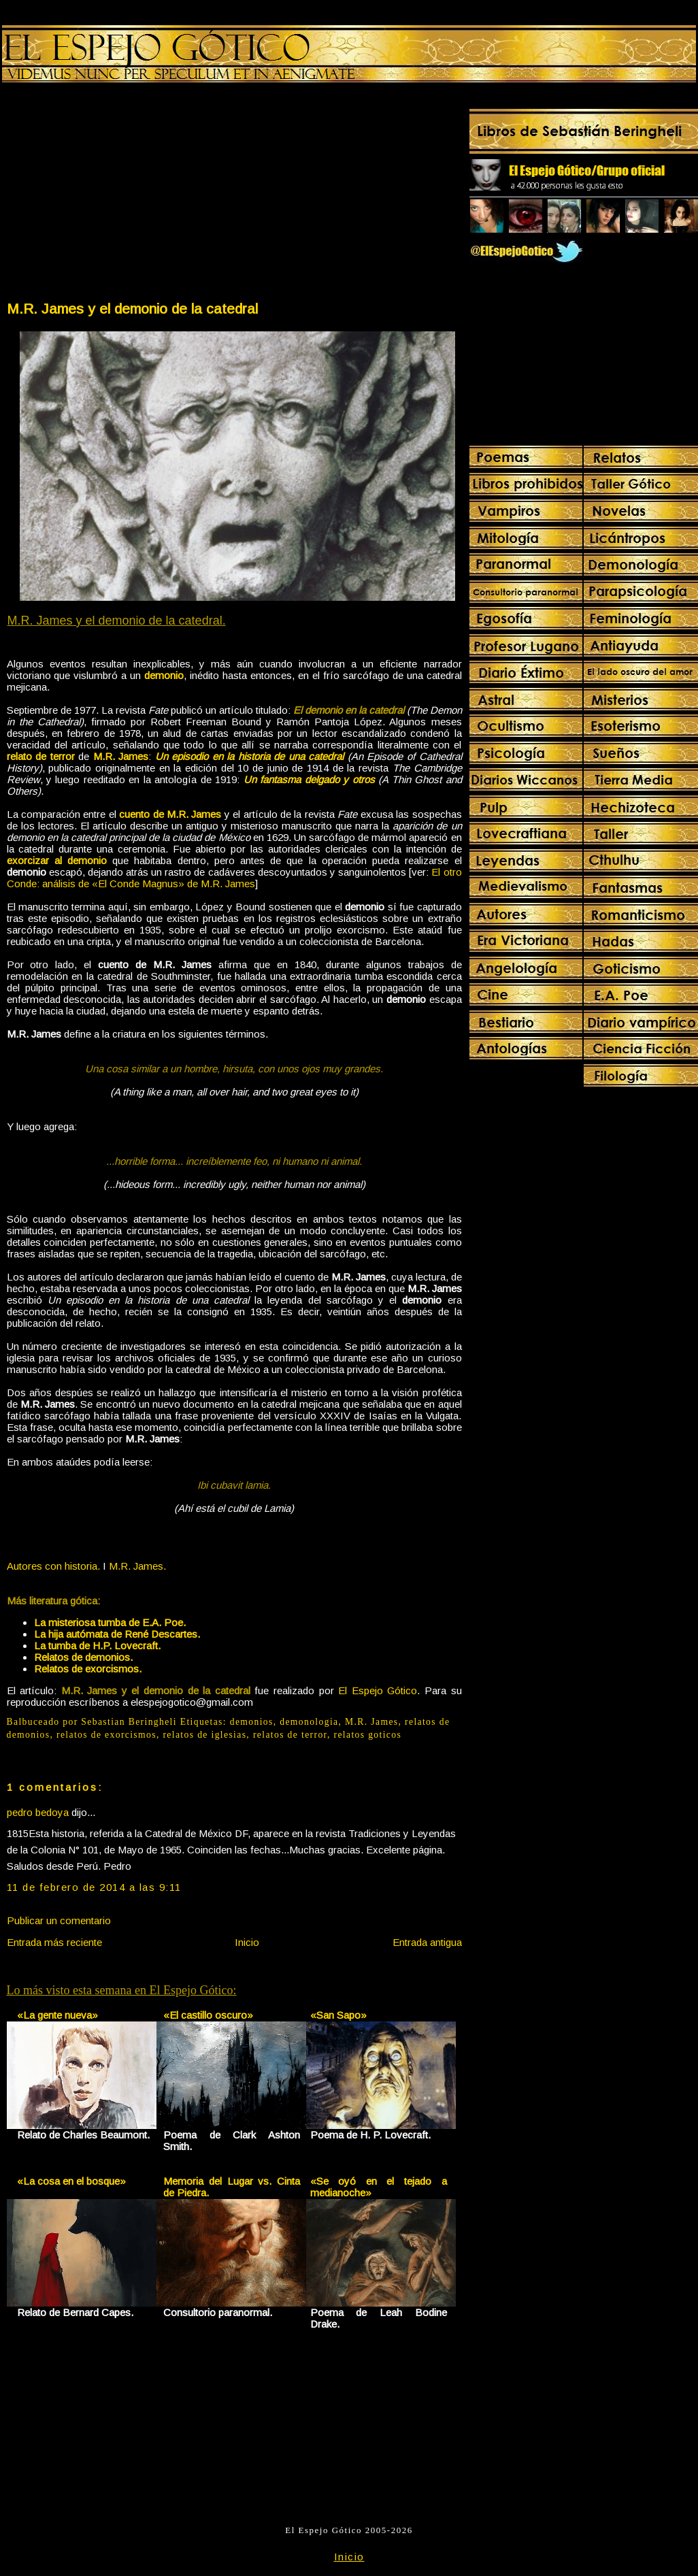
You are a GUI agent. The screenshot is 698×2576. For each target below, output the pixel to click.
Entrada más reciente (54, 1942)
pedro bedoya (38, 1812)
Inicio (247, 1942)
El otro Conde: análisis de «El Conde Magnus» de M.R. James (234, 877)
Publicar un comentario (59, 1920)
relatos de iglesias (204, 1735)
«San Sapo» (338, 2015)
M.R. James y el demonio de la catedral (132, 308)
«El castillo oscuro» (208, 2015)
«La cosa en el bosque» (71, 2181)
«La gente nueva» (57, 2015)
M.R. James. (137, 1566)
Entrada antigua (427, 1942)
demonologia (309, 1722)
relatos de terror (290, 1735)
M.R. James (371, 1722)
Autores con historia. (53, 1566)
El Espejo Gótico (377, 1690)
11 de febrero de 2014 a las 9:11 (94, 1887)
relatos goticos (368, 1735)
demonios (251, 1722)
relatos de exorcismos (106, 1735)
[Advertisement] (119, 194)
